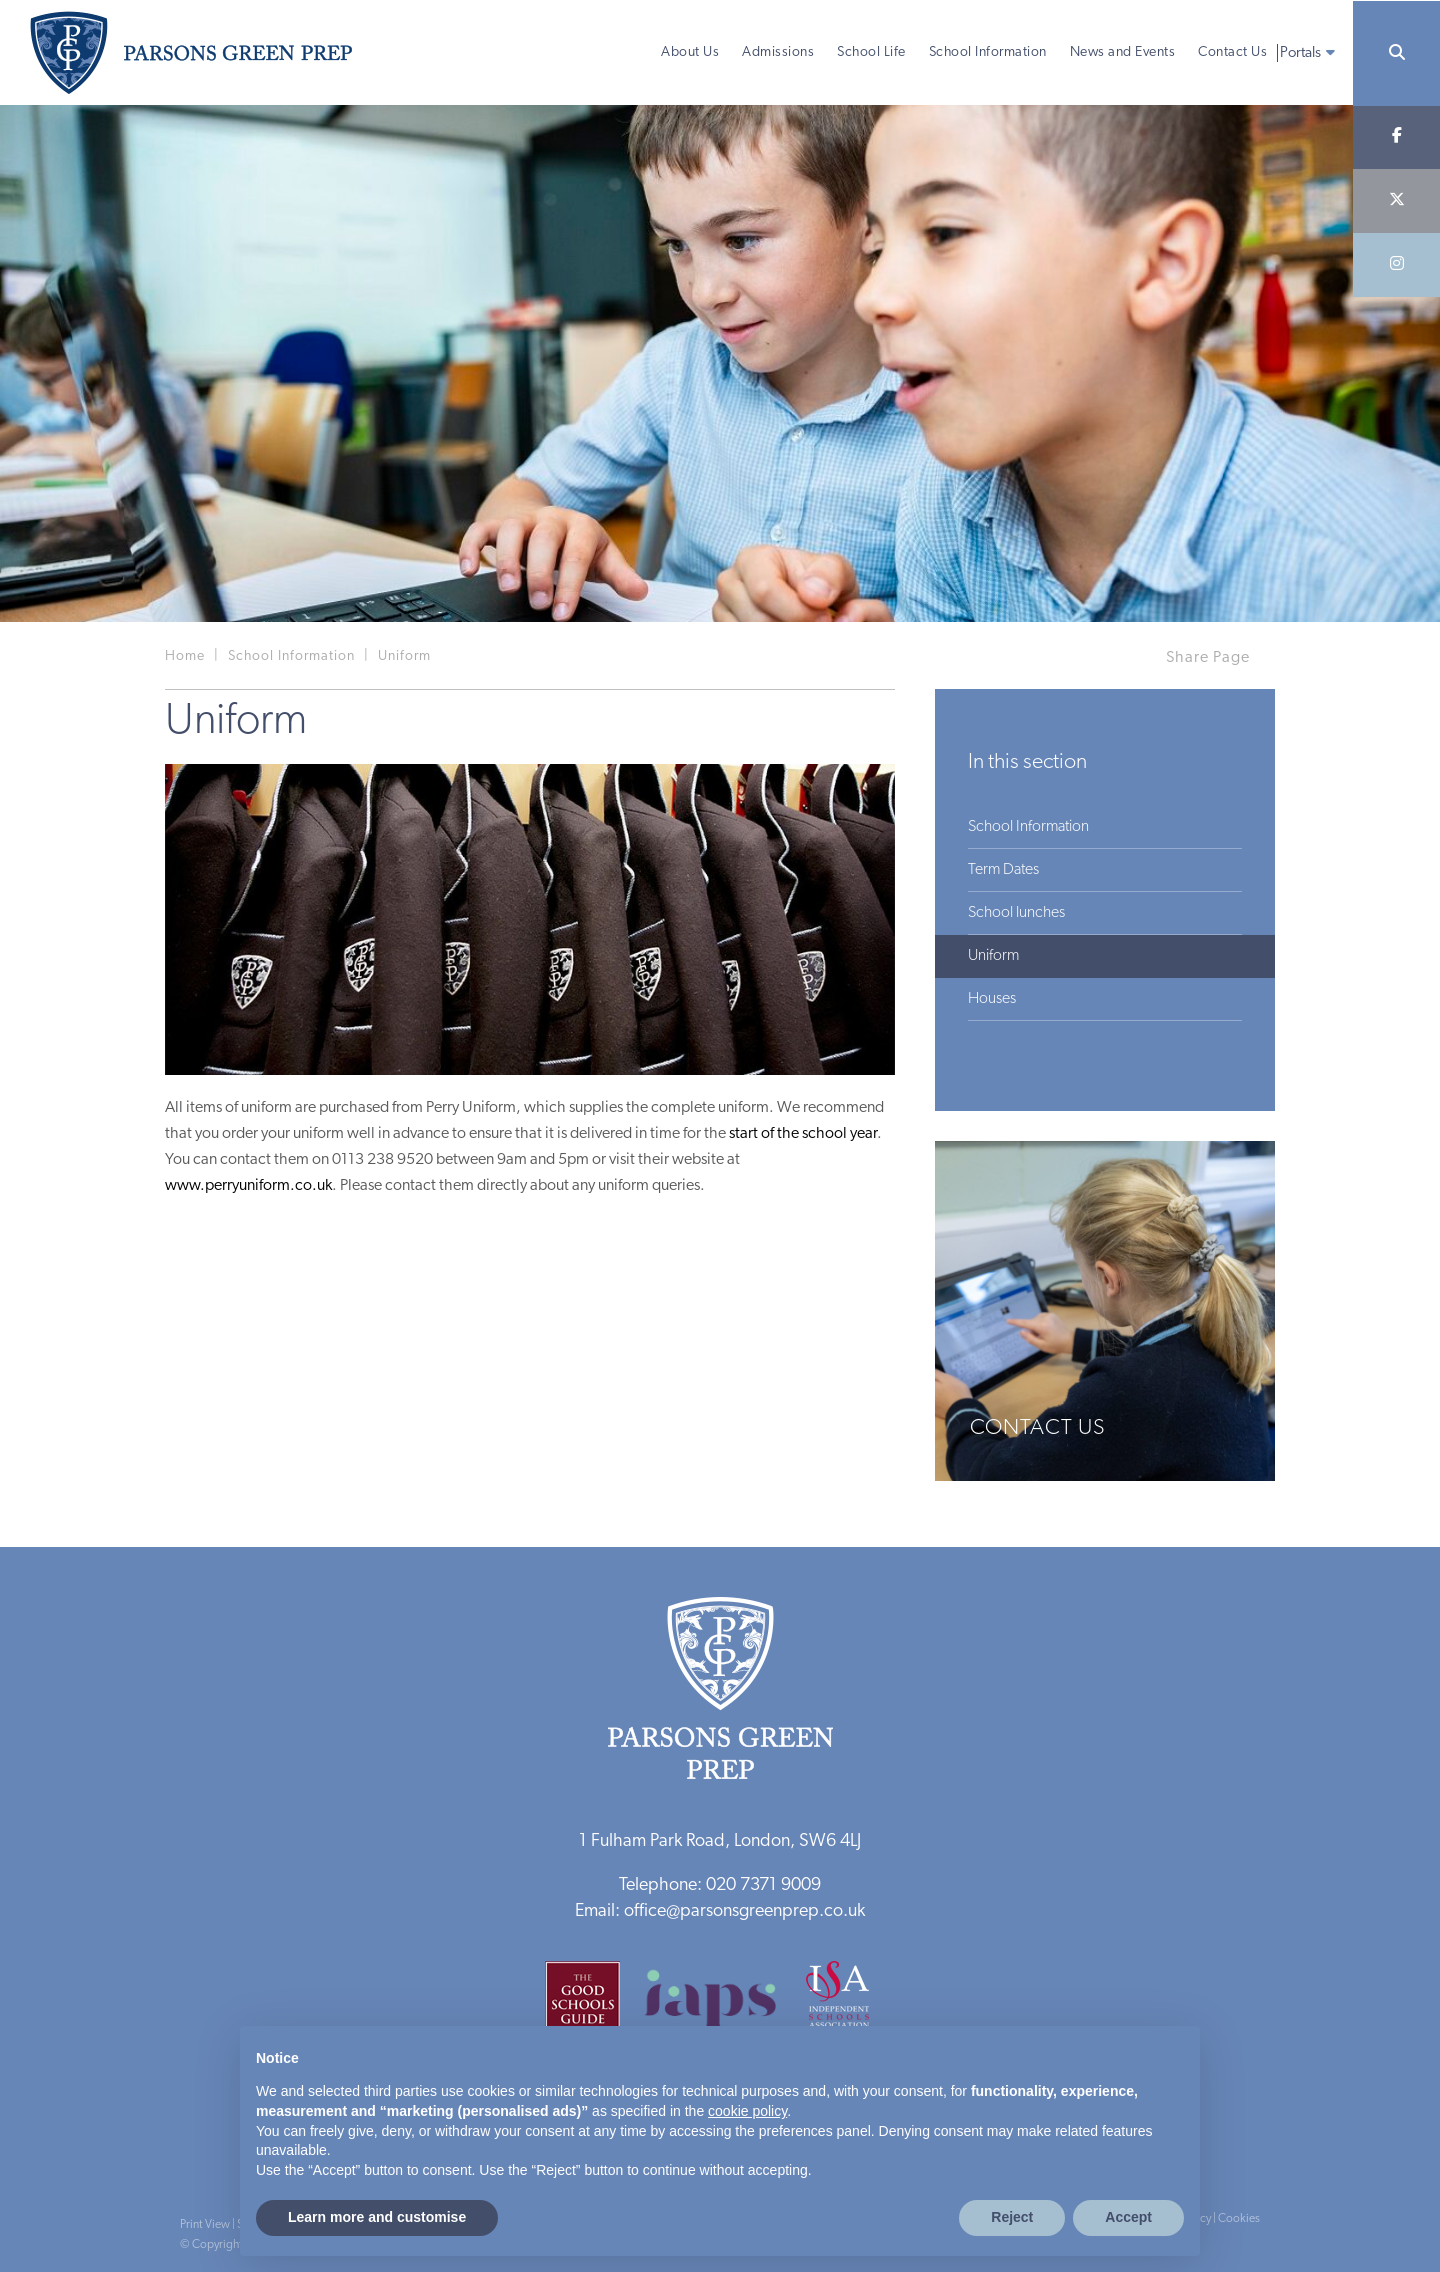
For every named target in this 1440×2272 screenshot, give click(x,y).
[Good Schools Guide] (592, 2005)
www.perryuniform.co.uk (248, 1186)
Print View (205, 2225)
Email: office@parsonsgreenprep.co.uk (720, 1911)
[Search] (1396, 53)
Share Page (1208, 658)
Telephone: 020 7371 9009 (720, 1885)
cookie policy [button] (747, 2111)
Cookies (1239, 2219)
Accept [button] (1128, 2217)
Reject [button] (1012, 2217)
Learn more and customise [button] (377, 2217)
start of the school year (803, 1134)
